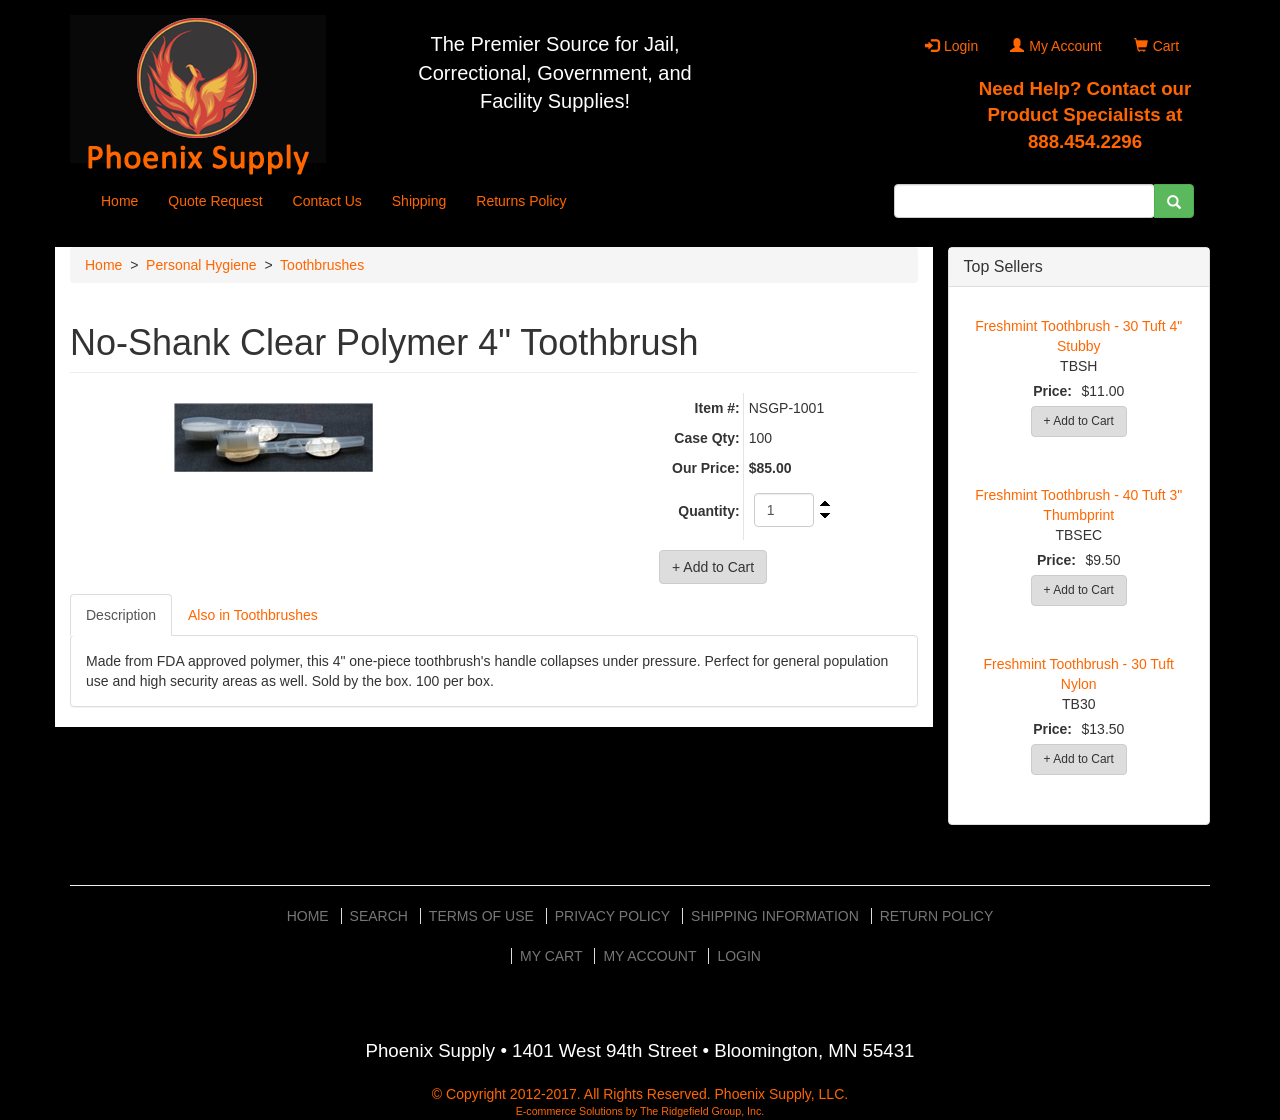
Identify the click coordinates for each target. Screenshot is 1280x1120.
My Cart (551, 956)
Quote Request (215, 201)
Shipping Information (775, 916)
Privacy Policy (612, 916)
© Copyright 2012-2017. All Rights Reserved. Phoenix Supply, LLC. (640, 1094)
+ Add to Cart (1079, 421)
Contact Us (327, 201)
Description (121, 615)
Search (379, 916)
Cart (1156, 46)
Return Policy (937, 916)
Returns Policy (521, 201)
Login (951, 46)
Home (119, 201)
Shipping (419, 201)
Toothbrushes (322, 265)
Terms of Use (481, 916)
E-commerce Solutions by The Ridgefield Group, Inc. (640, 1111)
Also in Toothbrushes (253, 615)
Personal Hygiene (201, 265)
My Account (1055, 46)
